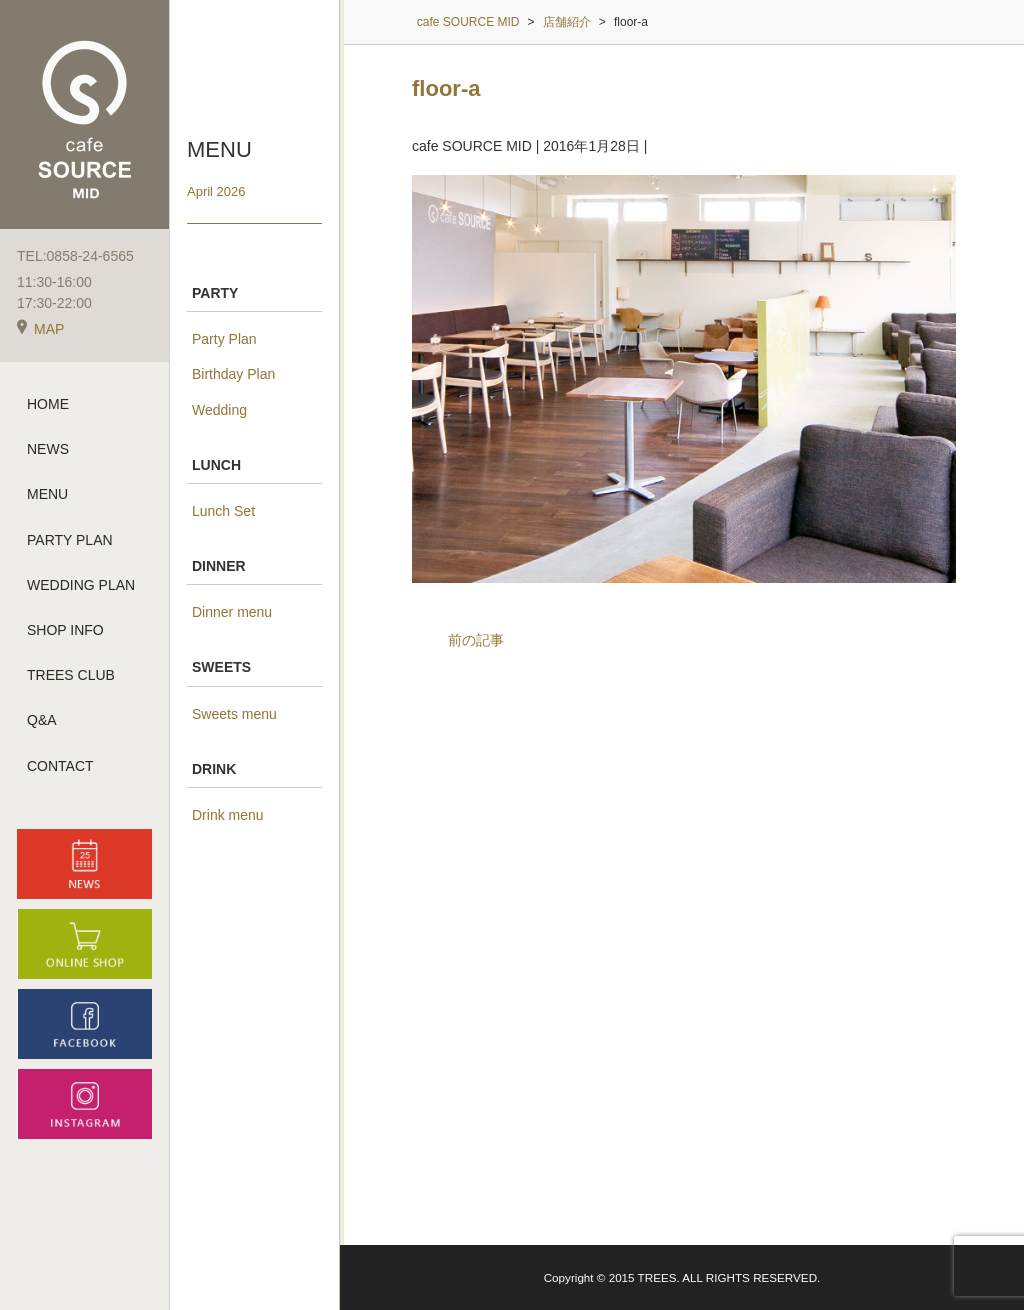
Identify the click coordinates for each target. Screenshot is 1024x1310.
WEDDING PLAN (81, 585)
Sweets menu (234, 714)
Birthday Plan (233, 374)
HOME (48, 404)
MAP (40, 329)
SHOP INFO (65, 630)
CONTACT (60, 766)
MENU (47, 494)
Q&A (42, 720)
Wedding (219, 410)
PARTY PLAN (70, 540)
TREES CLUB (71, 675)
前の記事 (476, 640)
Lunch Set (223, 511)
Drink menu (228, 815)
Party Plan (224, 339)
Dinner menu (232, 612)
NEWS (48, 449)
